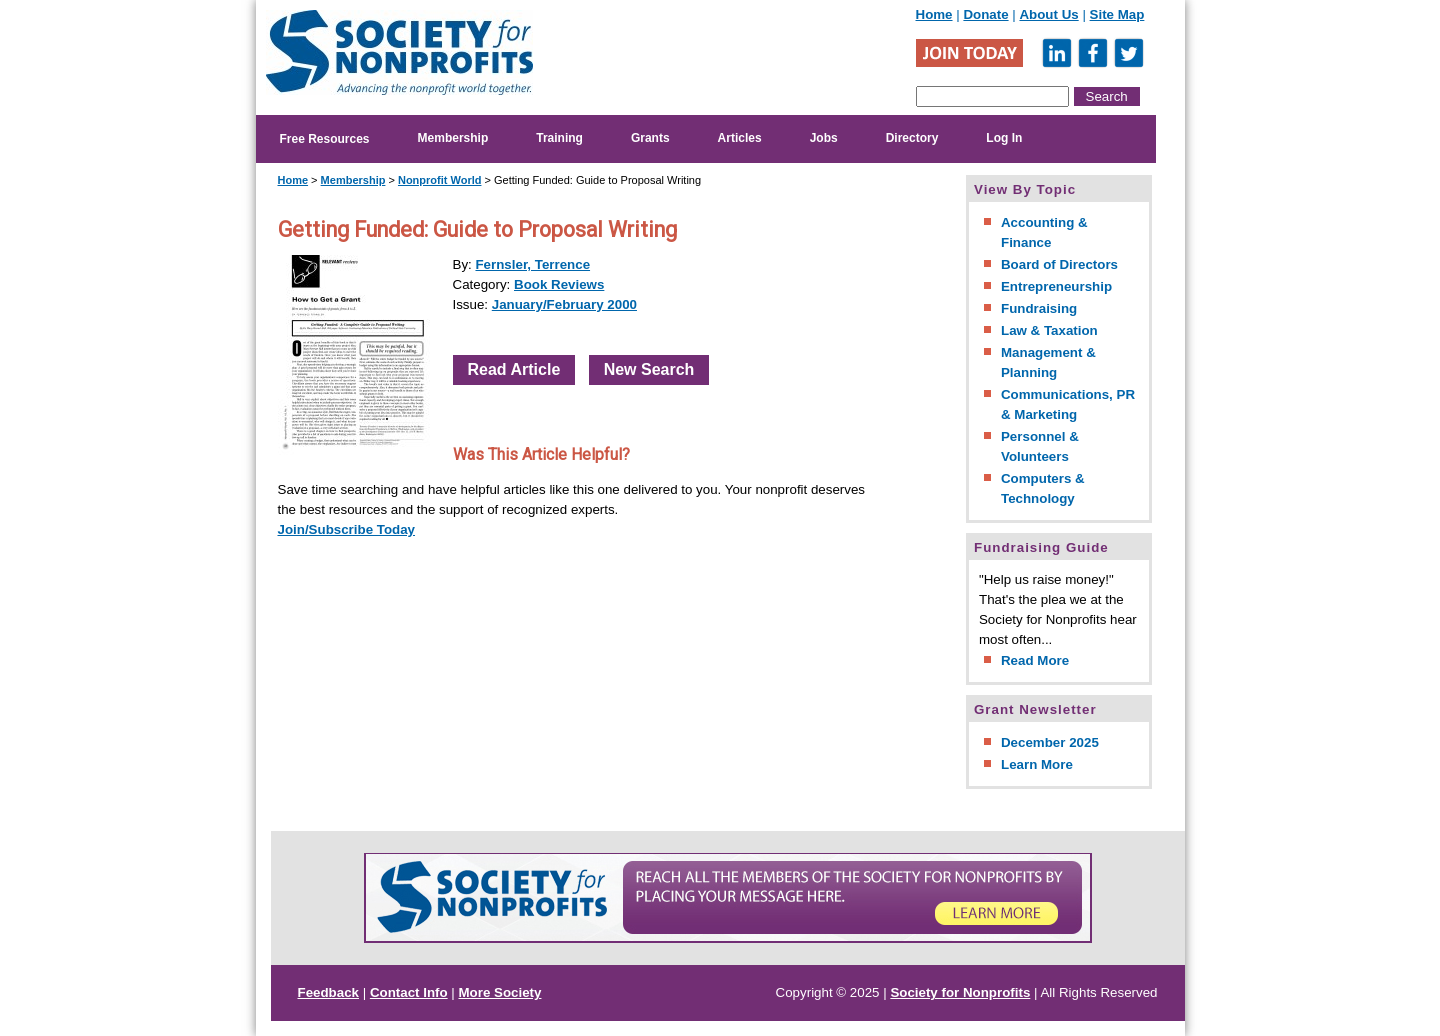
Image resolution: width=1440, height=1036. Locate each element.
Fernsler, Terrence (532, 264)
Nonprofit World (440, 180)
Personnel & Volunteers (1040, 446)
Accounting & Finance (1044, 232)
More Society (500, 992)
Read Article (514, 369)
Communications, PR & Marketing (1068, 404)
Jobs (824, 138)
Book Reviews (559, 284)
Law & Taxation (1049, 330)
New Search (649, 369)
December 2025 (1050, 742)
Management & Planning (1048, 362)
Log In (1004, 138)
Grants (650, 138)
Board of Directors (1059, 264)
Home (934, 14)
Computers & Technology (1043, 488)
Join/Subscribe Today (347, 529)
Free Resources (325, 139)
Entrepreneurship (1056, 286)
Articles (740, 138)
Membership (453, 138)
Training (559, 138)
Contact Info (409, 992)
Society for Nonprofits (960, 992)
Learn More (1037, 764)
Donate (985, 14)
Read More (1035, 660)
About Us (1048, 14)
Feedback (329, 992)
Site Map (1117, 14)
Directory (912, 138)
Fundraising (1039, 308)
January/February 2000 (564, 304)
